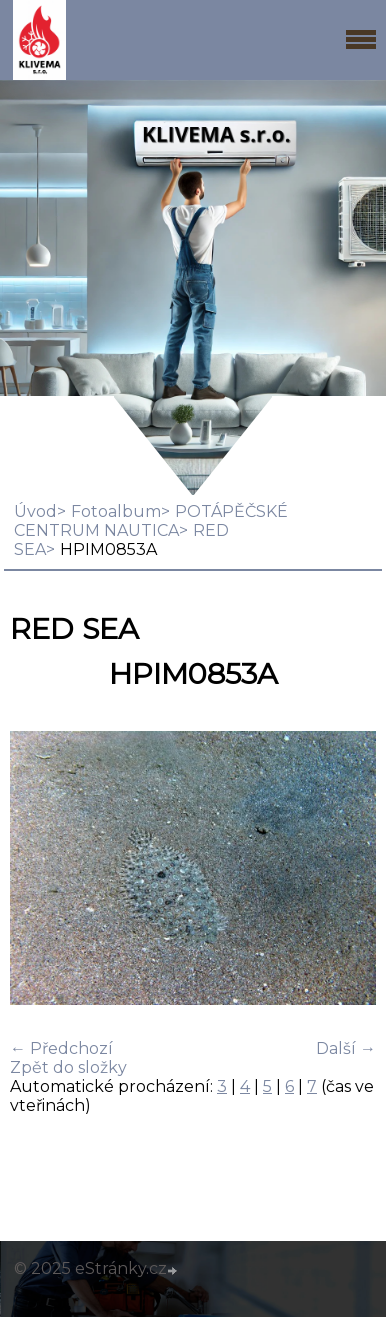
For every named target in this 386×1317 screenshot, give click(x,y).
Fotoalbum (116, 511)
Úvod (35, 511)
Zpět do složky (68, 1067)
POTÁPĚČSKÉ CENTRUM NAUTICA (151, 521)
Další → (346, 1048)
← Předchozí (61, 1048)
